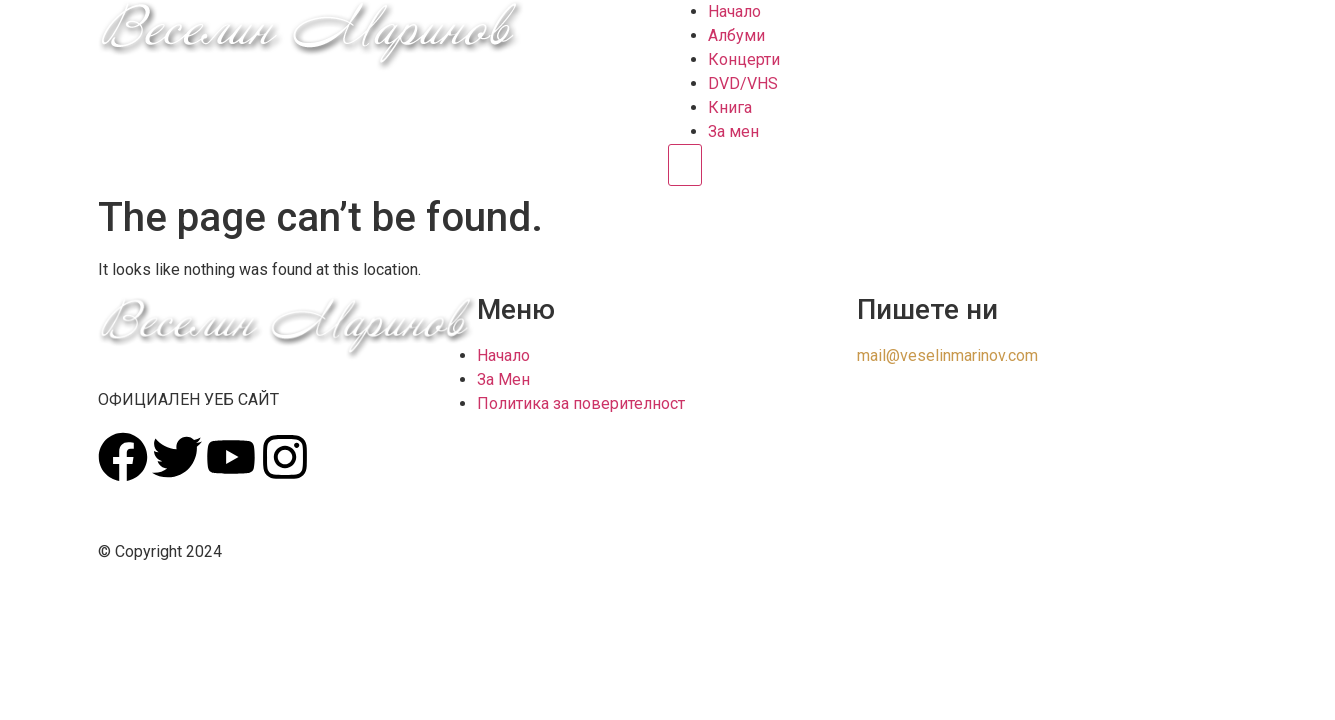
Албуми (736, 35)
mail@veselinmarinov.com (947, 355)
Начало (734, 11)
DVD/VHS (743, 83)
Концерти (744, 59)
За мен (733, 131)
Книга (730, 107)
